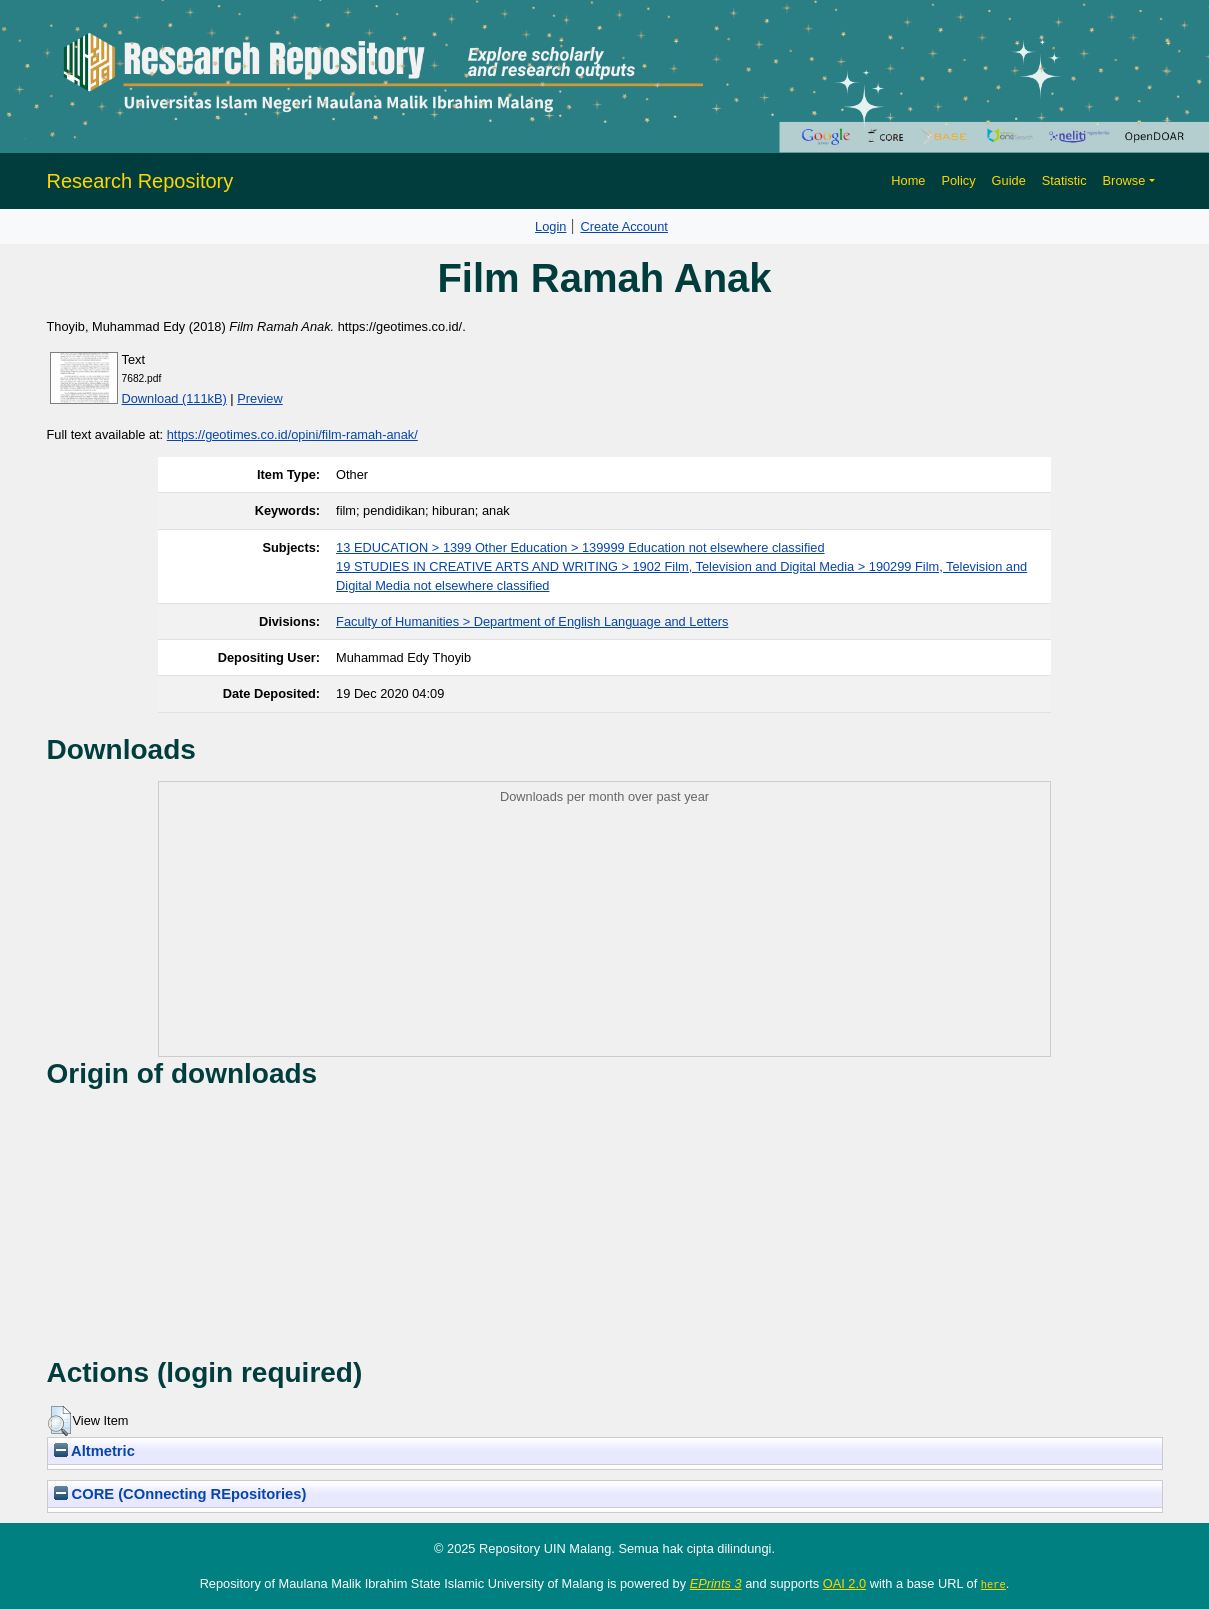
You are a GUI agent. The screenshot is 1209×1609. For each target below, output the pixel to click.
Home (908, 180)
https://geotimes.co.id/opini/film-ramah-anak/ (292, 434)
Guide (1009, 180)
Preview (260, 398)
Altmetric (94, 1451)
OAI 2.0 (844, 1583)
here (993, 1584)
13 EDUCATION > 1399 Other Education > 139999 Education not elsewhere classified (580, 547)
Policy (958, 180)
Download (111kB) (174, 398)
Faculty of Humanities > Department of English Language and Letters (532, 621)
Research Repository (140, 181)
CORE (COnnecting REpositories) (180, 1494)
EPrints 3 (716, 1583)
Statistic (1064, 180)
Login (550, 226)
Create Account (624, 226)
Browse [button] (1124, 180)
